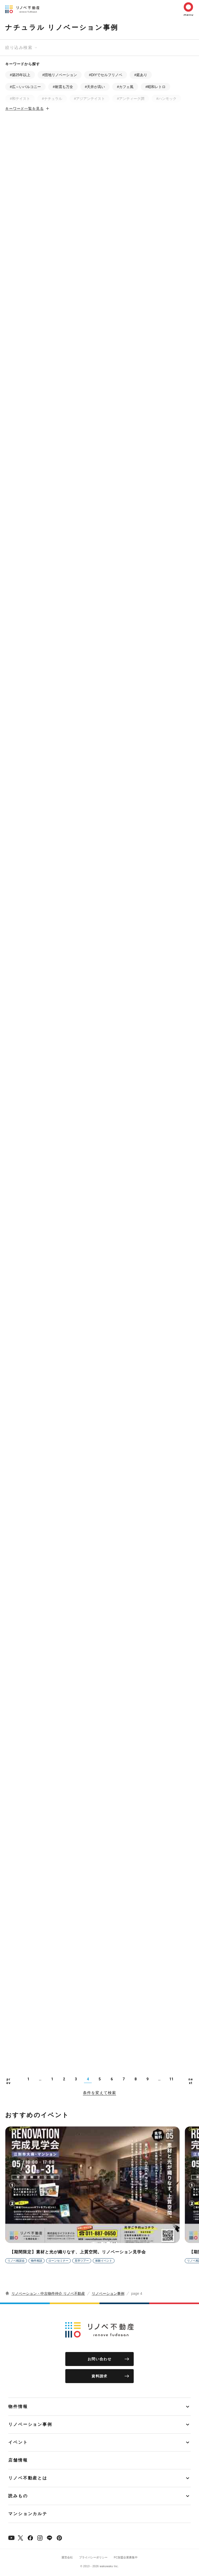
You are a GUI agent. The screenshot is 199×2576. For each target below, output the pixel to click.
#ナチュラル (52, 99)
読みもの (18, 2496)
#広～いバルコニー (25, 87)
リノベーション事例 (108, 2293)
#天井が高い (95, 87)
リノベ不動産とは (27, 2478)
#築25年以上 (20, 75)
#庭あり (140, 75)
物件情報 (18, 2406)
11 (171, 2079)
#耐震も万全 (63, 87)
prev (8, 2081)
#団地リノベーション (59, 75)
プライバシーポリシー (93, 2557)
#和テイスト (20, 99)
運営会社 (67, 2557)
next (190, 2081)
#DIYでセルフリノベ (105, 75)
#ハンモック (166, 99)
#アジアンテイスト (89, 99)
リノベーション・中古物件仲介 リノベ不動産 (48, 2293)
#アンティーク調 (130, 99)
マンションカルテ (27, 2514)
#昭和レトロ (155, 87)
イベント (18, 2442)
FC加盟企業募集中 (126, 2557)
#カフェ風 (125, 87)
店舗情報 (18, 2460)
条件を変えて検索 (99, 2093)
